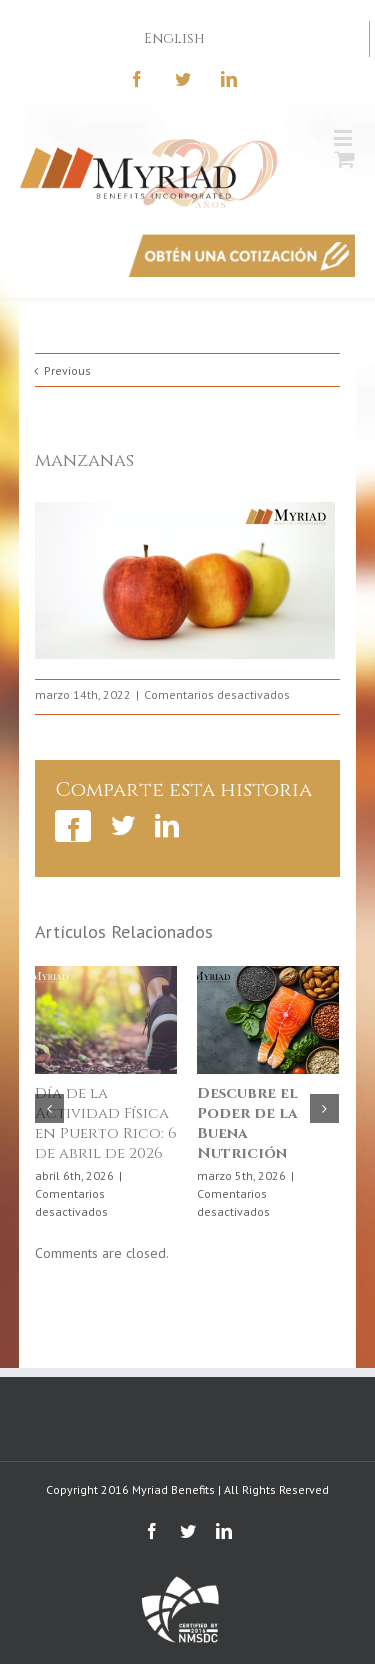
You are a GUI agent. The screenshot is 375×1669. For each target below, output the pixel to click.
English (174, 38)
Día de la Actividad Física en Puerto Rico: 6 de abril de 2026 (106, 1123)
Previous (67, 370)
